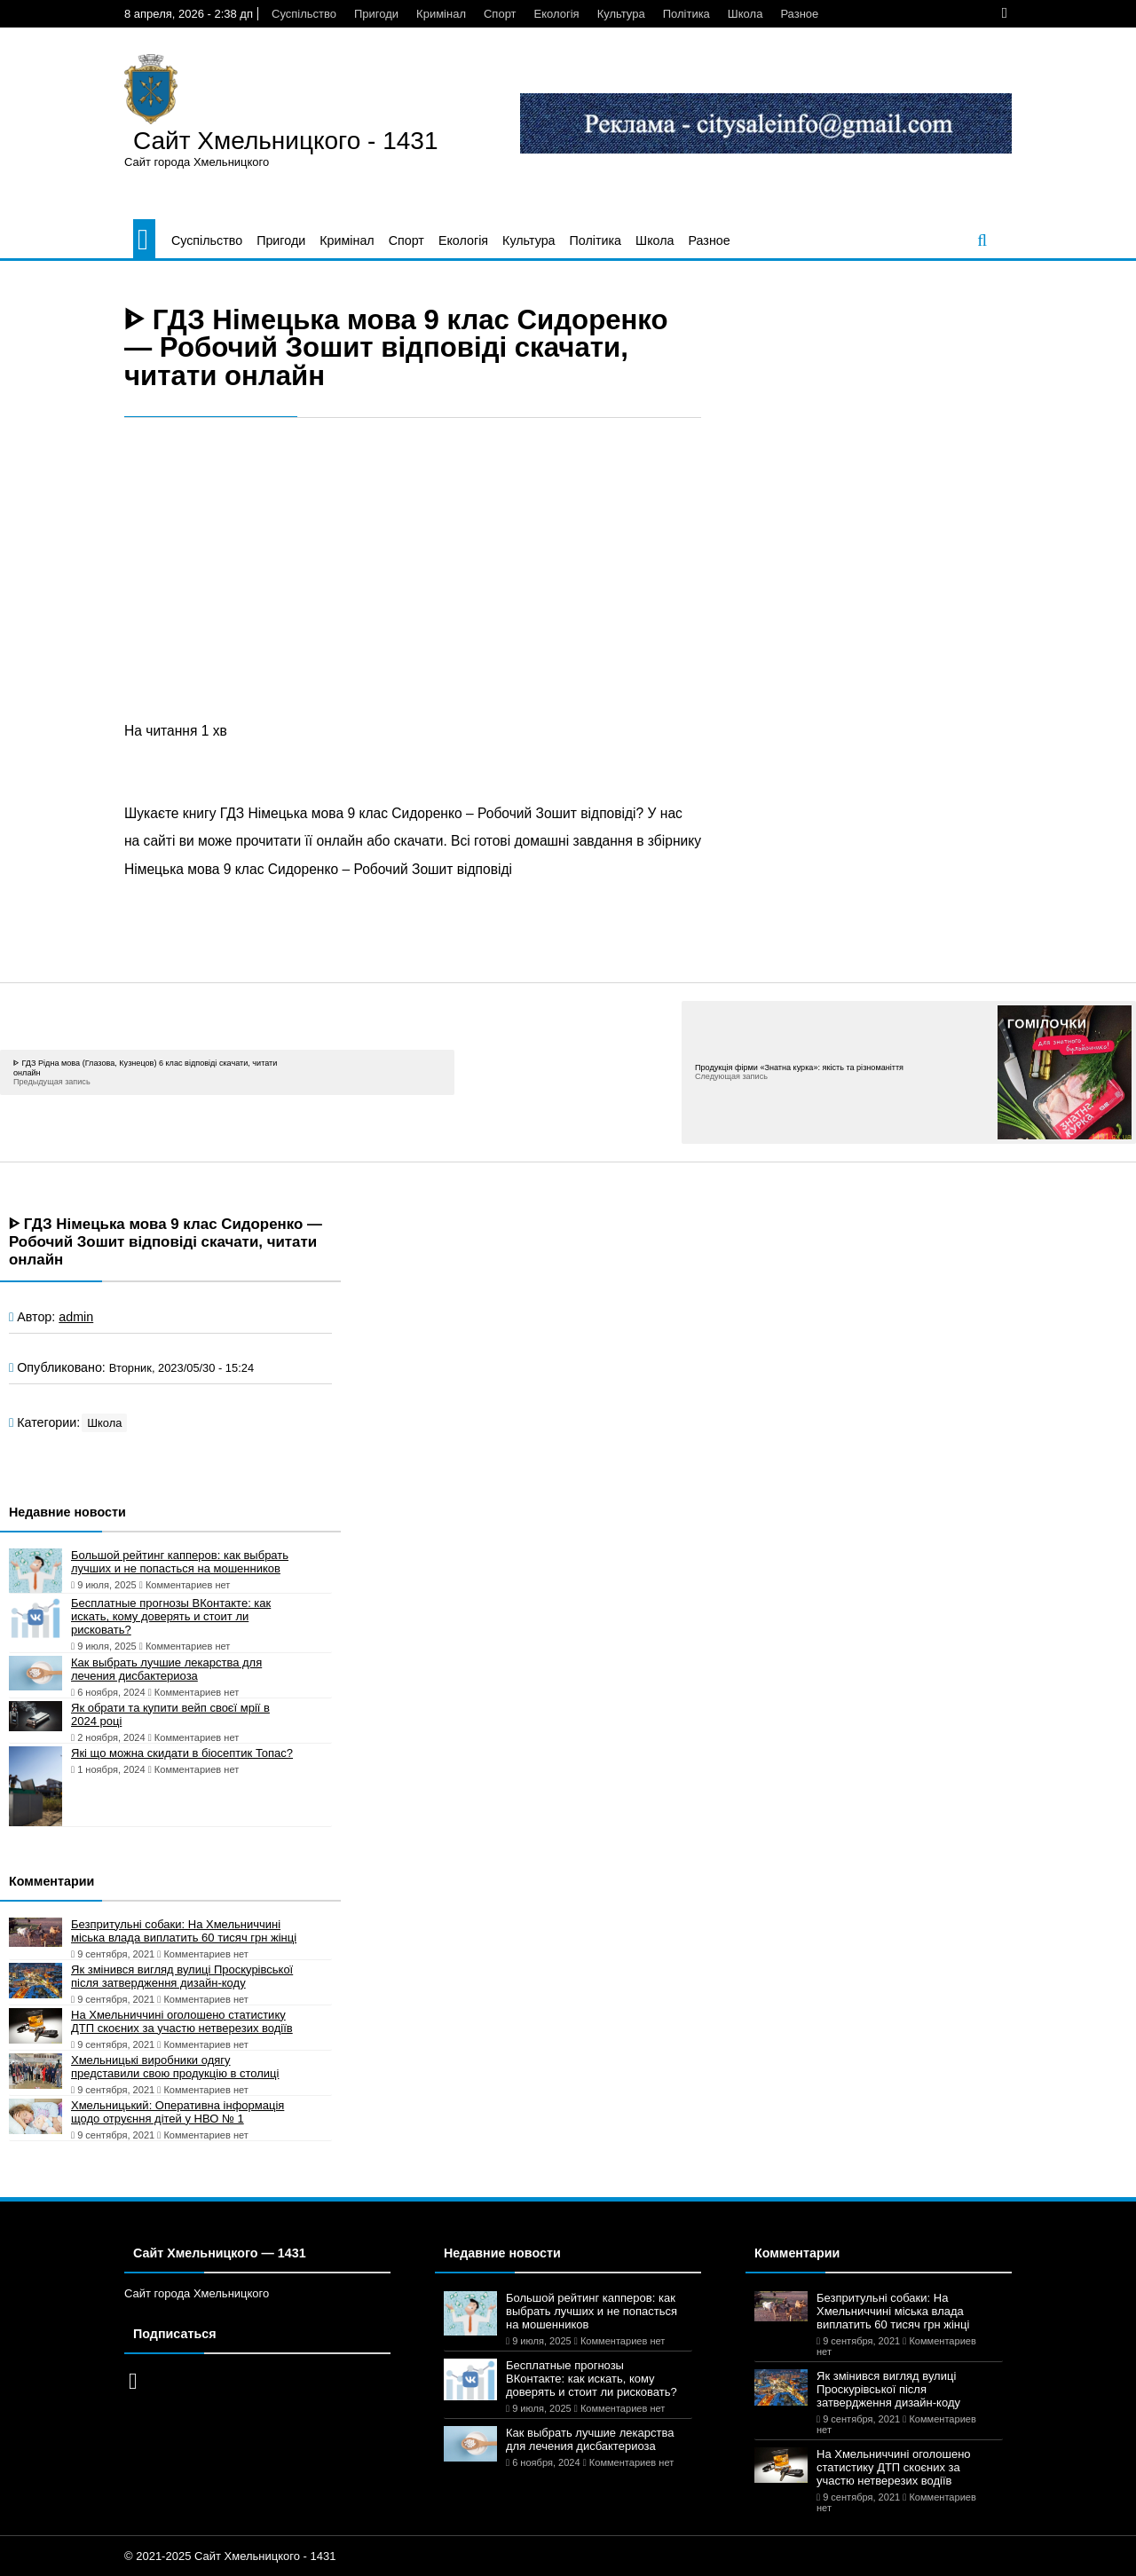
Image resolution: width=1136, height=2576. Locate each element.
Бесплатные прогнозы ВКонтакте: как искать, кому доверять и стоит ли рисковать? (171, 1616)
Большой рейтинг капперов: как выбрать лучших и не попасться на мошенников (179, 1561)
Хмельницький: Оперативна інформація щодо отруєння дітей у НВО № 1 (177, 2112)
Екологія (557, 13)
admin (76, 1317)
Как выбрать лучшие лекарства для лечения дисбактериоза (166, 1669)
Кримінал (441, 13)
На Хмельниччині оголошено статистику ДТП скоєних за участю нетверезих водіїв (182, 2021)
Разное (799, 13)
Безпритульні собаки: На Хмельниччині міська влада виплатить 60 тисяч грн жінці (183, 1931)
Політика (686, 13)
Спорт (500, 13)
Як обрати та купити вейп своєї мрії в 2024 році (170, 1714)
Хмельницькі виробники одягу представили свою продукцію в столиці (175, 2066)
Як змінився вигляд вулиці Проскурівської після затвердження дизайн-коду (182, 1976)
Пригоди (376, 13)
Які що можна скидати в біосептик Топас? (182, 1753)
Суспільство (304, 13)
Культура (621, 13)
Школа (745, 13)
